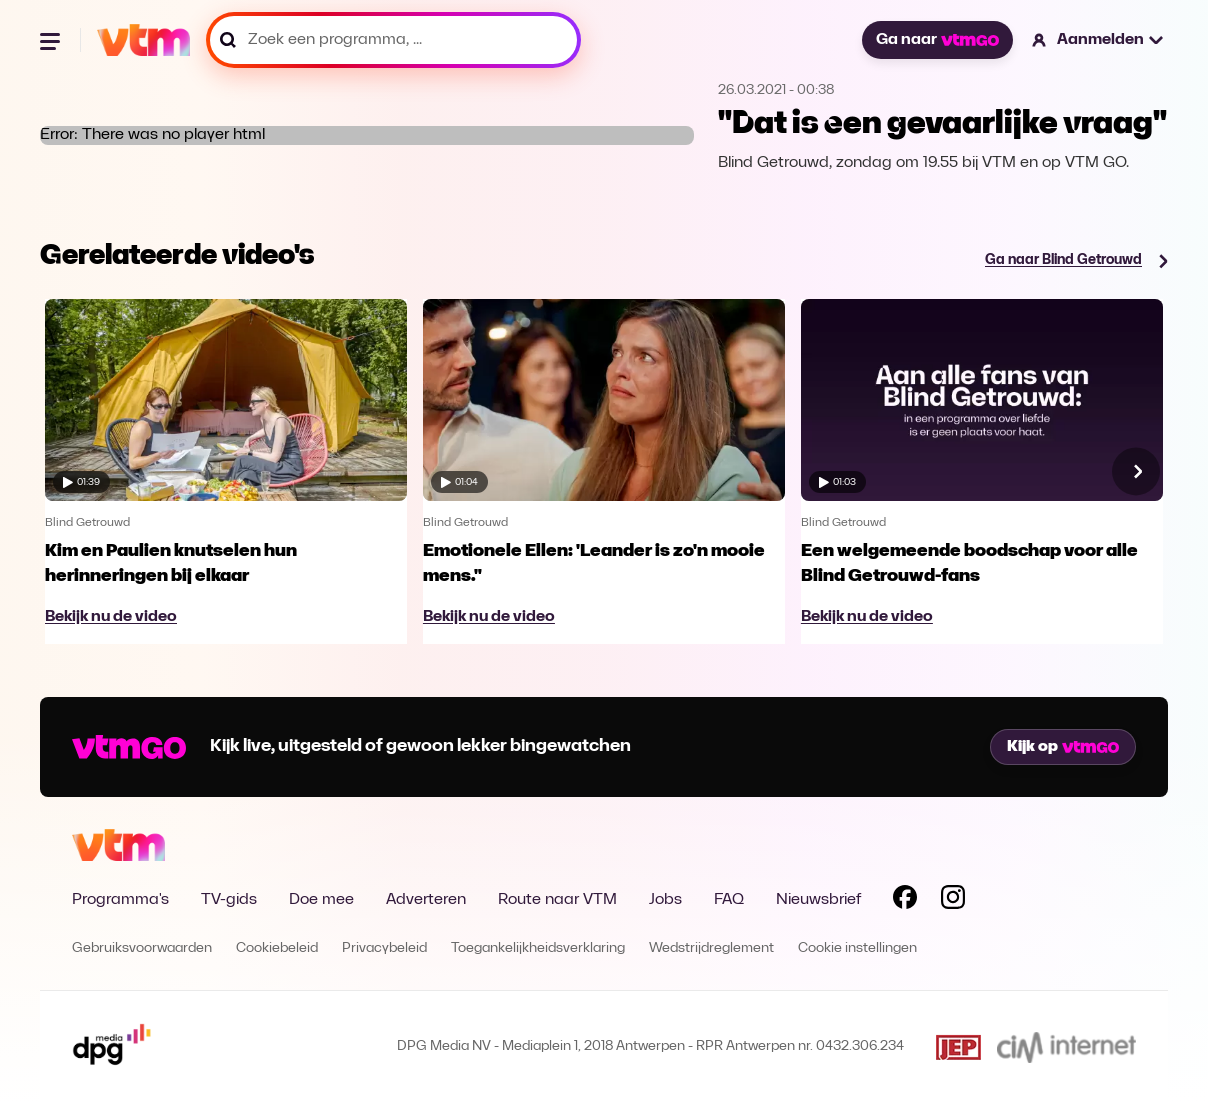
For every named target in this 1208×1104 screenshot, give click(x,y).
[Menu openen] (52, 40)
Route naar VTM (557, 900)
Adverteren (426, 900)
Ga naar (937, 40)
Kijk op (1063, 747)
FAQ (729, 900)
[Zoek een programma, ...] (393, 40)
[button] (1098, 40)
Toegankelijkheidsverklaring (538, 948)
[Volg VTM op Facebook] (905, 901)
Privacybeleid (384, 948)
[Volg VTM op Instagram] (953, 901)
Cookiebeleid (277, 948)
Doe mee (321, 900)
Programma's (120, 900)
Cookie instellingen (857, 948)
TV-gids (229, 900)
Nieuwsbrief (818, 900)
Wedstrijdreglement (711, 948)
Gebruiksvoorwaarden (142, 948)
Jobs (665, 900)
